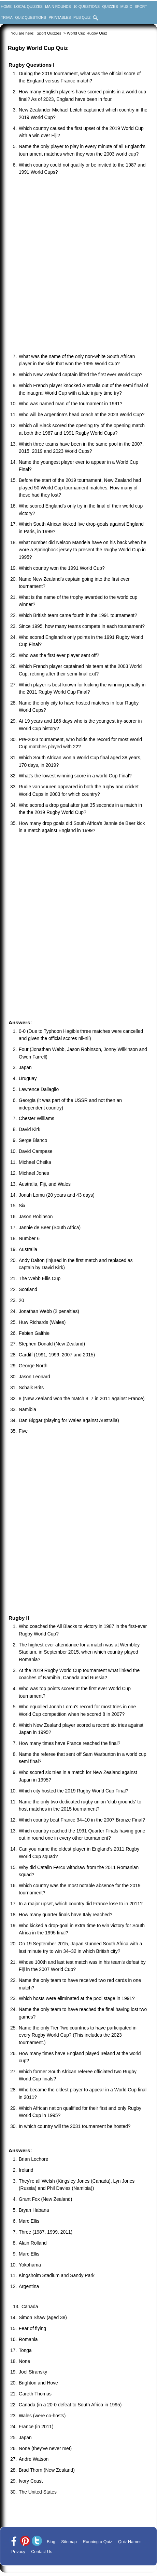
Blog (51, 2541)
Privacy (18, 2551)
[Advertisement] (78, 265)
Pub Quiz (81, 17)
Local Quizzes (28, 6)
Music (126, 6)
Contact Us (41, 2551)
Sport (140, 6)
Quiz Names (130, 2541)
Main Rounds (58, 6)
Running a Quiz (97, 2541)
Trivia (7, 17)
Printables (59, 17)
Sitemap (69, 2541)
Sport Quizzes (49, 33)
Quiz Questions (30, 17)
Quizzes (110, 6)
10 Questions (86, 6)
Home (6, 6)
